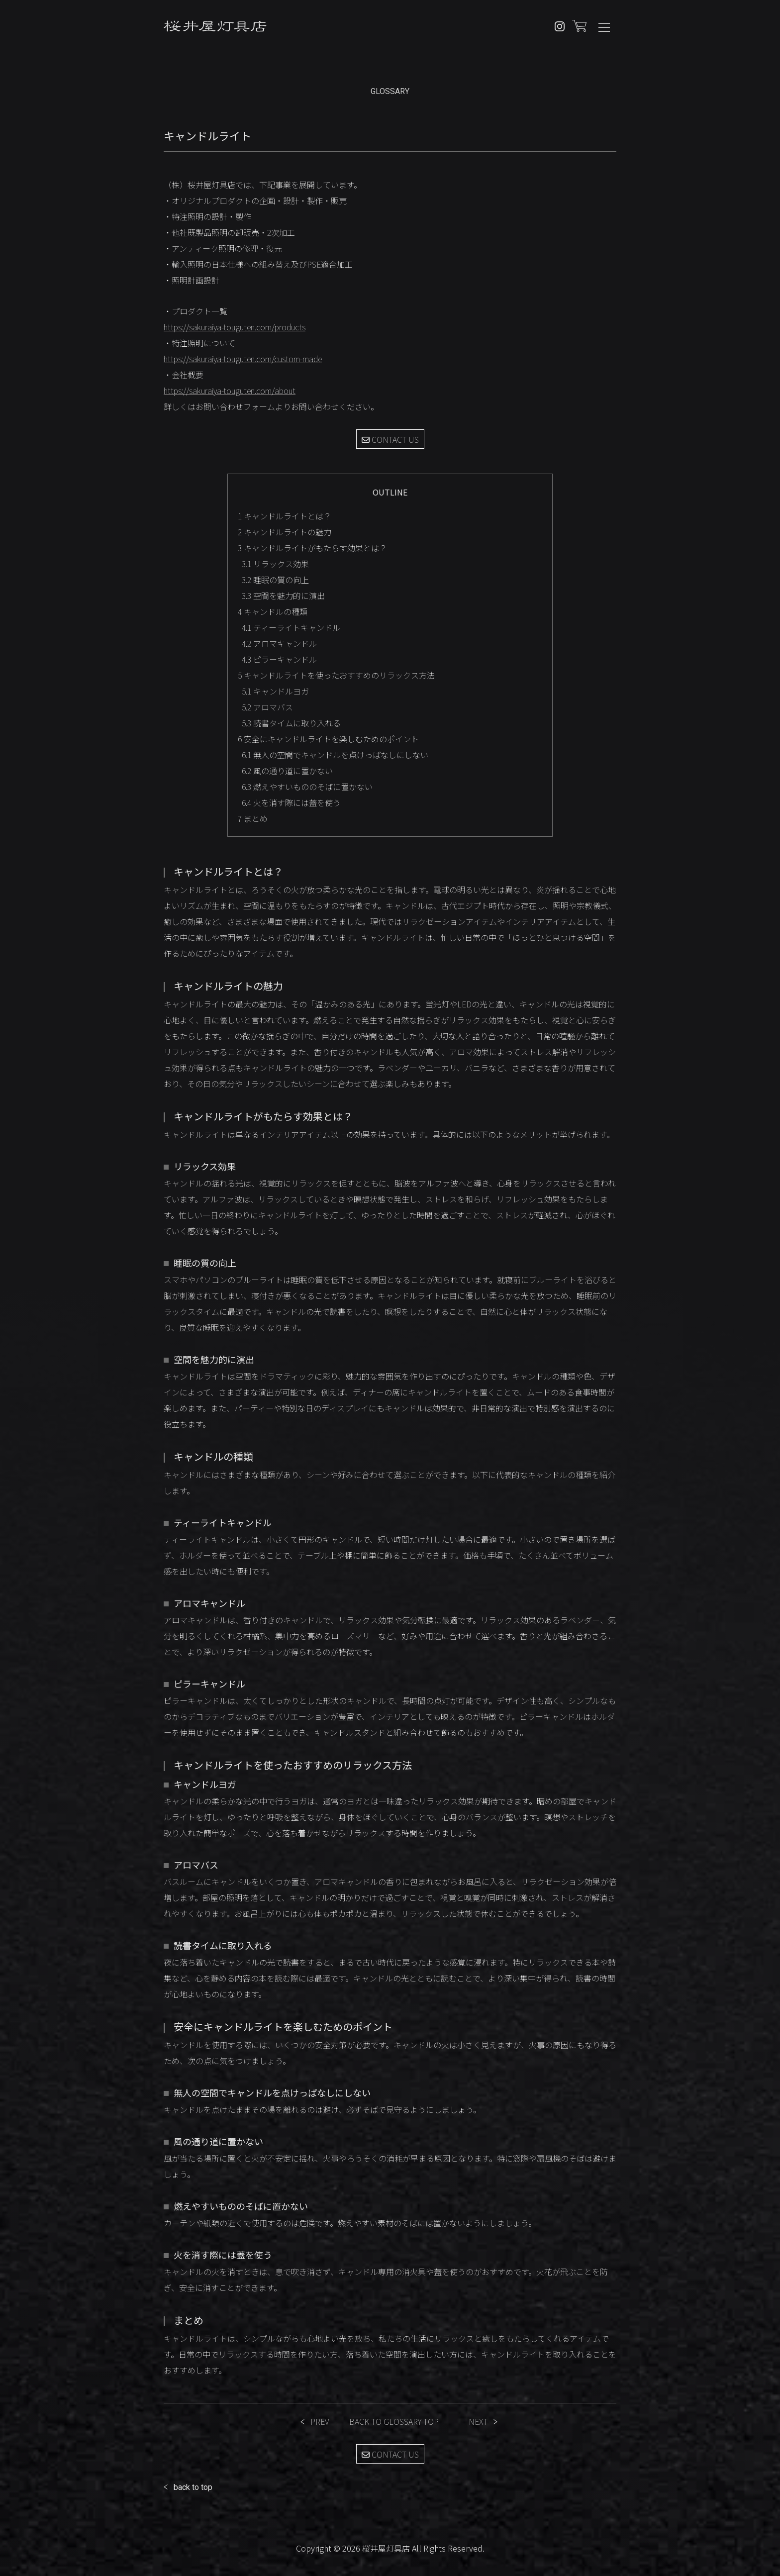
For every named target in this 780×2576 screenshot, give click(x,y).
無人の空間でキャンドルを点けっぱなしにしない (335, 755)
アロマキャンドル (279, 643)
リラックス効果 (275, 564)
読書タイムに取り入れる (291, 723)
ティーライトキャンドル (291, 627)
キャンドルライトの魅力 (284, 532)
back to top (193, 2487)
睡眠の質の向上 (275, 580)
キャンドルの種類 (272, 611)
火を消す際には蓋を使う (291, 802)
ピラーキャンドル (279, 659)
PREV (319, 2421)
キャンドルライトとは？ (284, 516)
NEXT (478, 2421)
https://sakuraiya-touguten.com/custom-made (243, 359)
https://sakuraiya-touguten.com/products (234, 327)
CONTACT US (390, 439)
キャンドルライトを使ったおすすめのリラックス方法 (336, 675)
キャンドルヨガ (275, 691)
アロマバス (267, 707)
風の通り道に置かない (287, 771)
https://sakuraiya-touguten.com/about (229, 390)
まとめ (253, 818)
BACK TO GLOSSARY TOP (394, 2421)
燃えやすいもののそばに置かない (307, 787)
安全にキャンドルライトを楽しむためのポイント (328, 739)
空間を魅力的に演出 (283, 595)
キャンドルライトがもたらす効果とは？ (312, 548)
